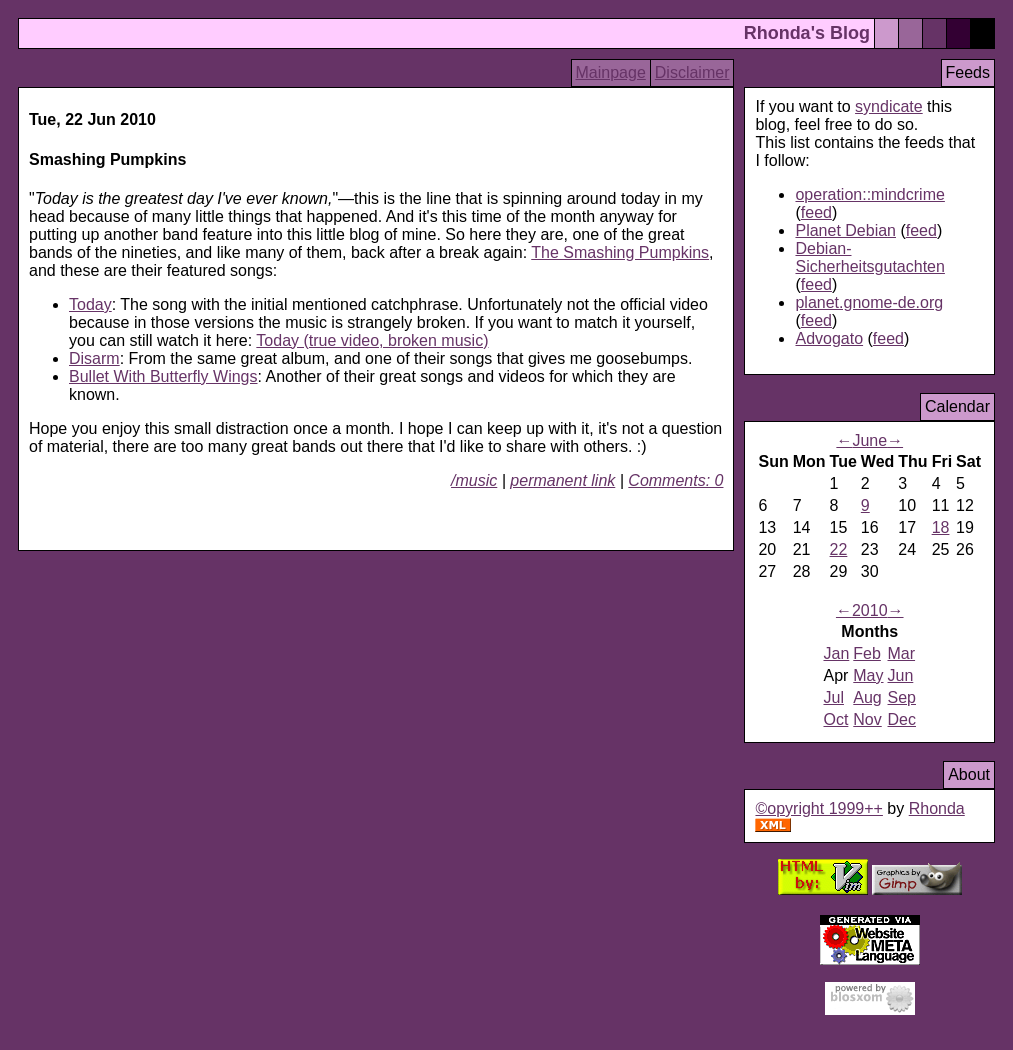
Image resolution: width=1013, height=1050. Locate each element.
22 (839, 549)
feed (816, 212)
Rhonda (937, 808)
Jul (833, 697)
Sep (902, 697)
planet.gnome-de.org (869, 302)
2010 (870, 610)
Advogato (829, 338)
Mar (902, 653)
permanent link (562, 480)
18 (941, 527)
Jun (901, 675)
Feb (867, 653)
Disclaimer (692, 72)
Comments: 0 (675, 480)
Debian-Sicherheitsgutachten (869, 257)
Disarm (94, 358)
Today (90, 304)
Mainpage (611, 72)
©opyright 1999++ (818, 808)
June (869, 440)
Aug (867, 697)
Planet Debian (845, 230)
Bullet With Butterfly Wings (163, 376)
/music (474, 480)
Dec (902, 719)
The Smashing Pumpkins (620, 252)
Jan (836, 653)
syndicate (889, 106)
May (868, 675)
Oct (835, 719)
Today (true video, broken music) (372, 340)
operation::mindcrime (869, 194)
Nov (867, 719)
